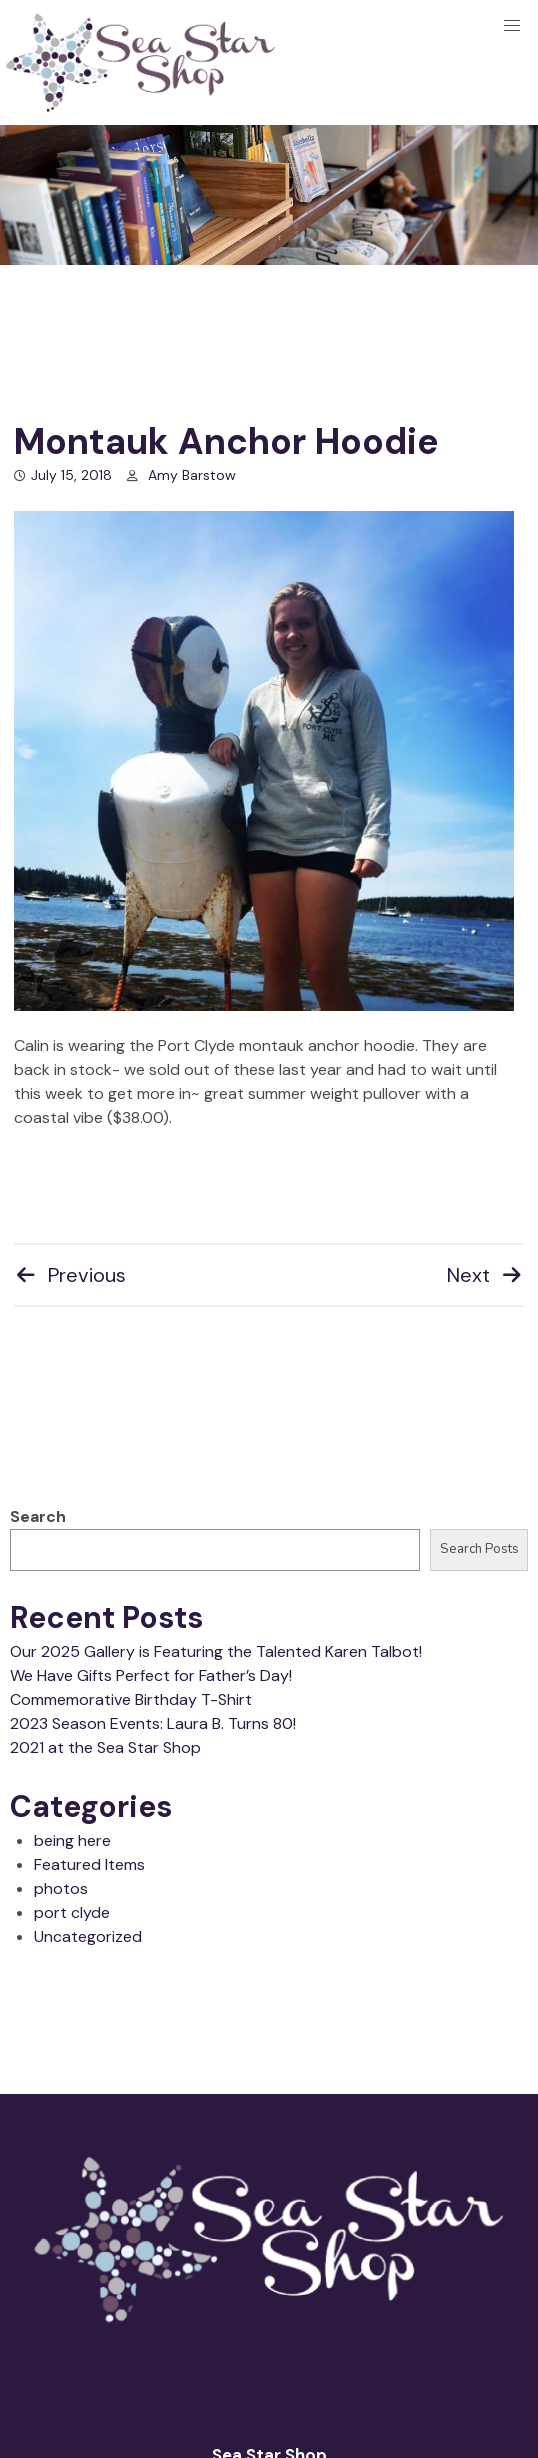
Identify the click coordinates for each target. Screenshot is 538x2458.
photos (61, 1888)
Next (485, 1275)
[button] (512, 26)
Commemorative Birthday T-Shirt (131, 1699)
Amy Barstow (192, 475)
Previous (70, 1275)
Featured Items (89, 1864)
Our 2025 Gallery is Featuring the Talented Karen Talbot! (216, 1651)
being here (72, 1840)
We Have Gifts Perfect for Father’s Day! (151, 1675)
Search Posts (479, 1549)
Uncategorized (88, 1936)
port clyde (72, 1912)
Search (38, 1516)
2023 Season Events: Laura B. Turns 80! (153, 1723)
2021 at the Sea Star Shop (105, 1747)
